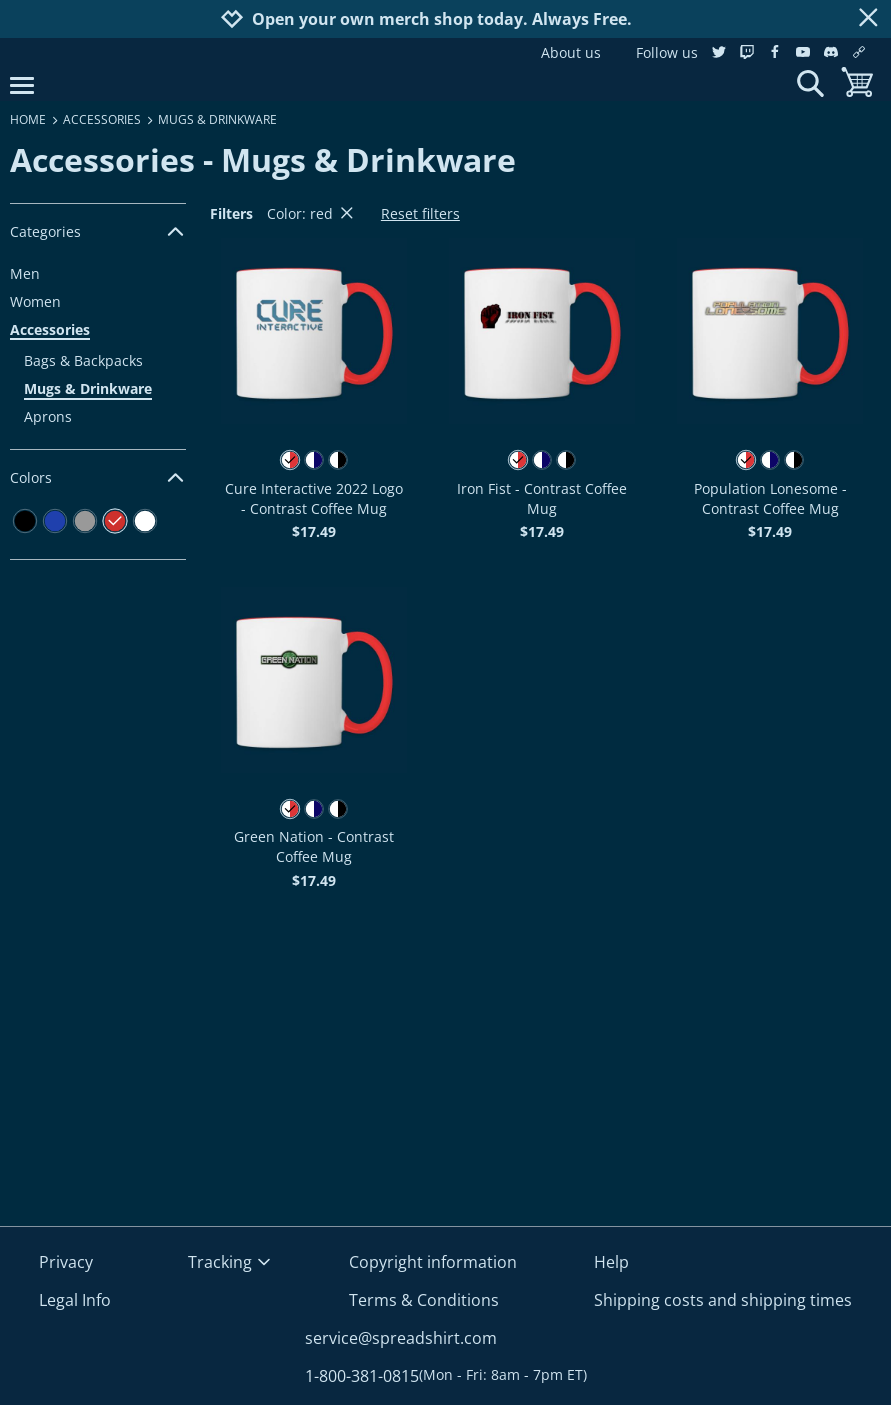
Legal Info (75, 1300)
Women (35, 301)
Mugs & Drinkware (88, 388)
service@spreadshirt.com (401, 1338)
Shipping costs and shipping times (723, 1300)
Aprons (48, 416)
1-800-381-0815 (446, 1376)
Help (611, 1262)
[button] (314, 331)
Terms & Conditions (424, 1300)
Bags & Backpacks (83, 360)
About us (571, 52)
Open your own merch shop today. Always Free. (442, 19)
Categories (98, 231)
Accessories (50, 329)
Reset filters (420, 213)
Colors (98, 477)
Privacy (66, 1262)
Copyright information (433, 1262)
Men (25, 273)
